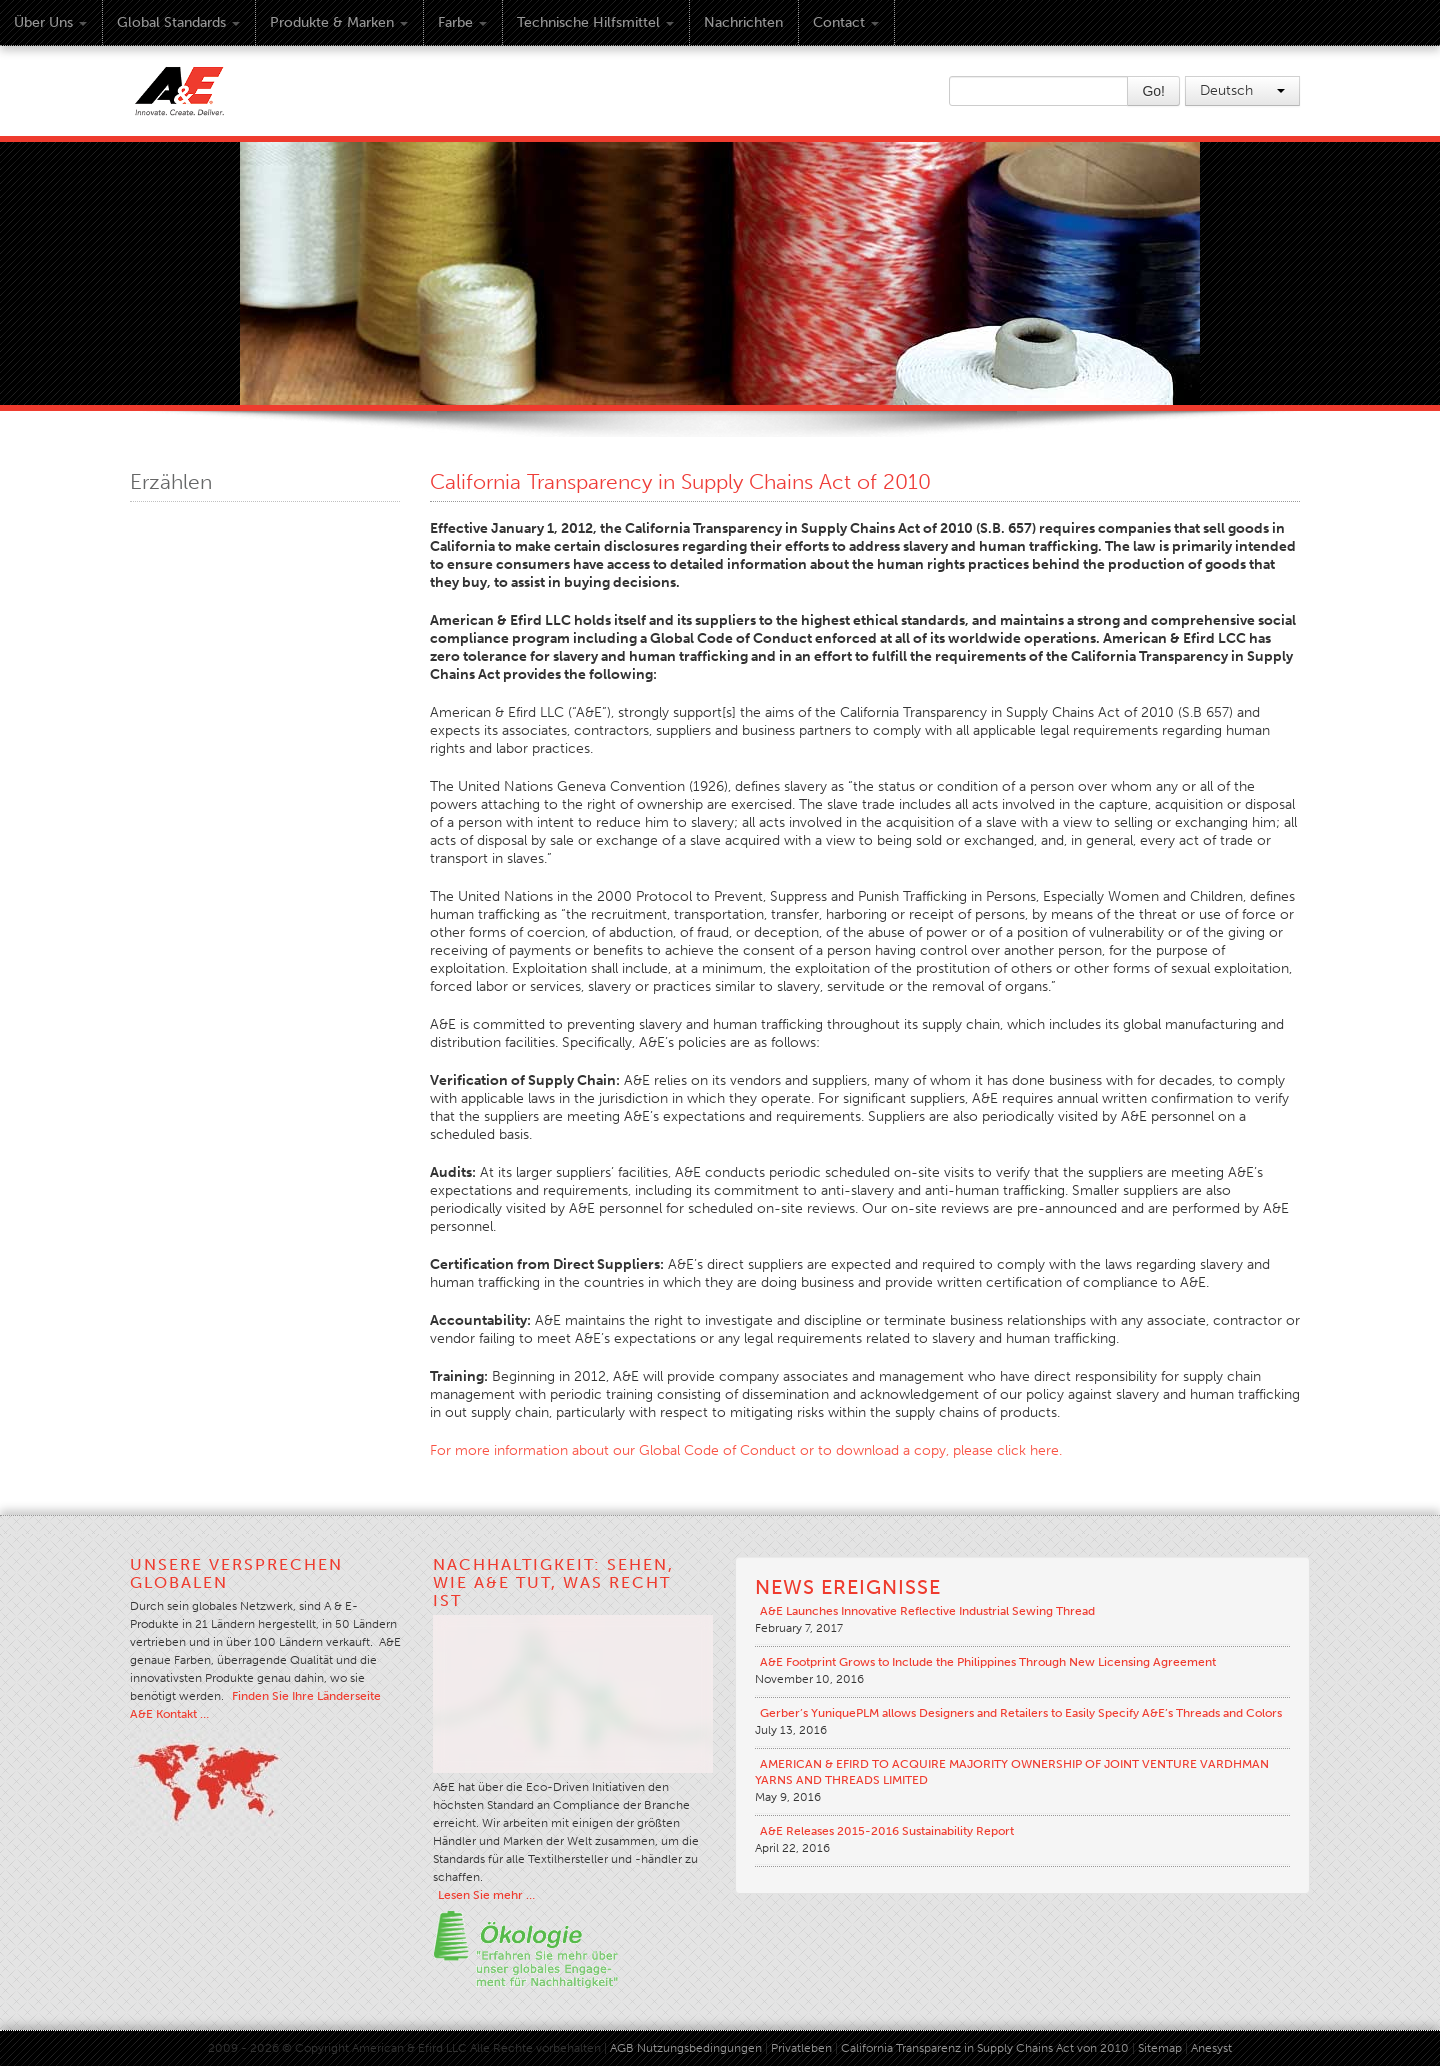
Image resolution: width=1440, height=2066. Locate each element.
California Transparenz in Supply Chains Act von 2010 (985, 2048)
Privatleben (801, 2048)
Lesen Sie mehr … (486, 1895)
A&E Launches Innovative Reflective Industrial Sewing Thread (927, 1611)
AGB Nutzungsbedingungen (686, 2048)
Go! (1153, 91)
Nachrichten (743, 22)
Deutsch (1242, 90)
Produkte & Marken (339, 22)
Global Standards (178, 22)
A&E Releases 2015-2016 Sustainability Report (887, 1831)
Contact (846, 22)
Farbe (462, 22)
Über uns (50, 22)
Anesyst (1211, 2048)
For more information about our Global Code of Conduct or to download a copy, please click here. (746, 1450)
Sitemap (1161, 2048)
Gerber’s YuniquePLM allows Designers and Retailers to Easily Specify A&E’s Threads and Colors (1021, 1713)
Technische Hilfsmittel (595, 22)
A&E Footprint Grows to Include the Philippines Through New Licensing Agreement (988, 1662)
